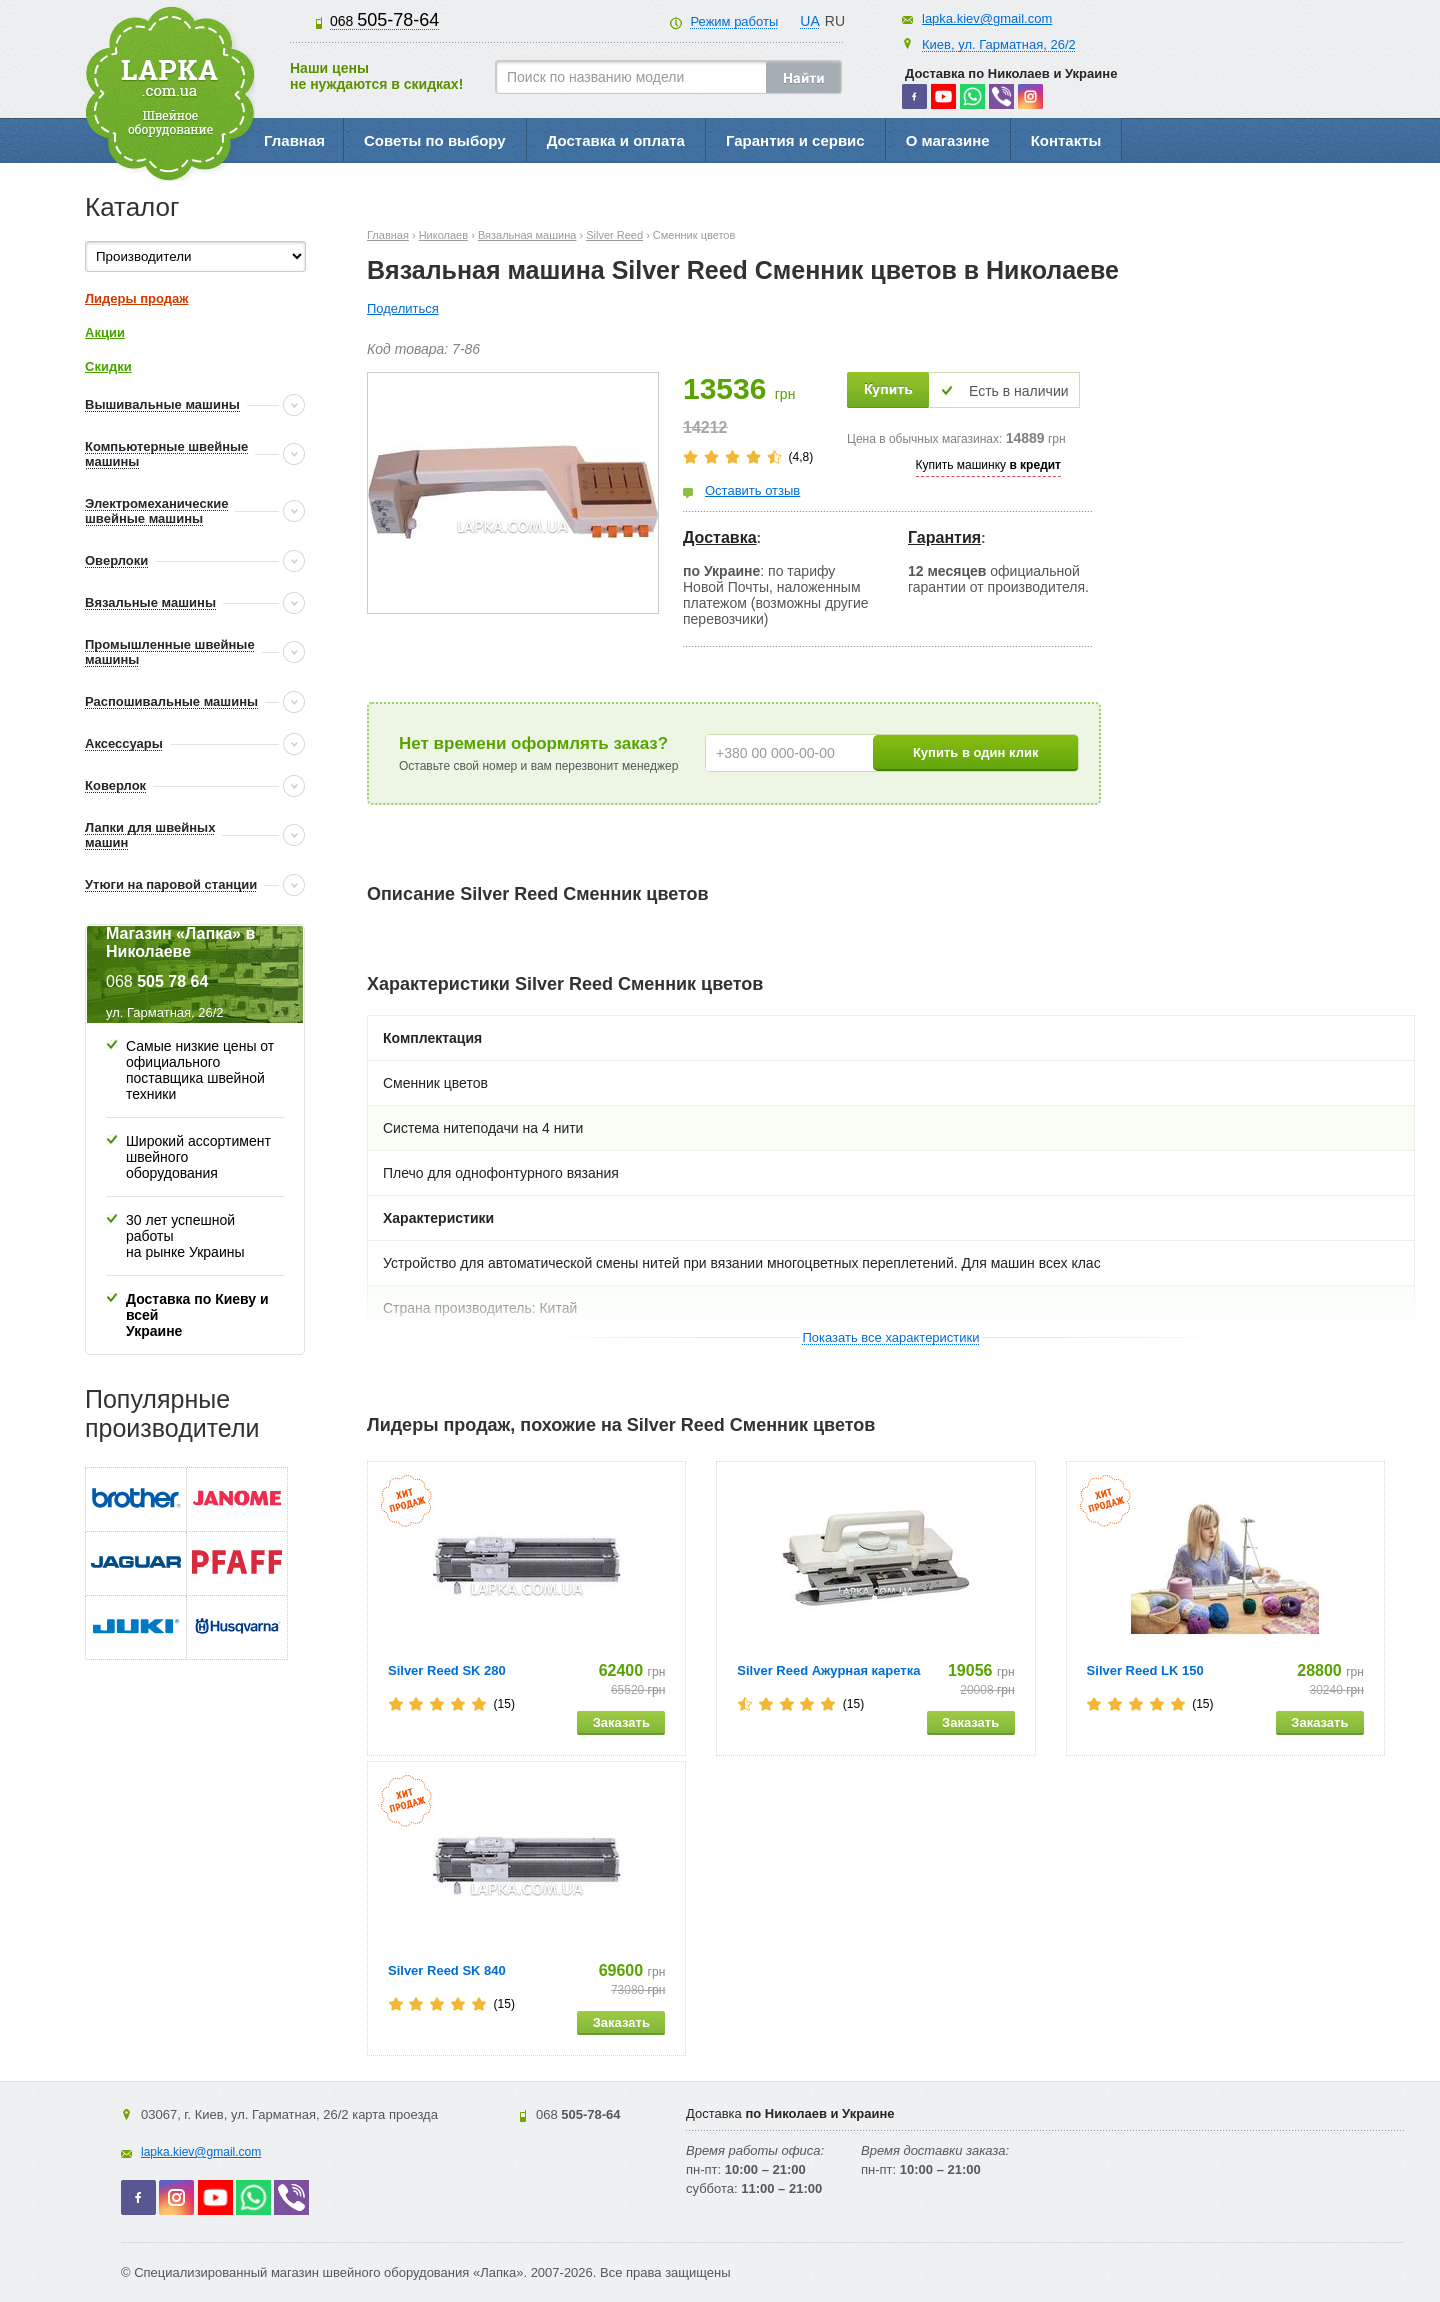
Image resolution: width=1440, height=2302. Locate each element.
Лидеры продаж (137, 298)
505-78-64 (384, 20)
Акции (105, 332)
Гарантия (944, 537)
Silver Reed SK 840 (447, 1970)
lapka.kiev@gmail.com (987, 18)
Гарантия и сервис (795, 140)
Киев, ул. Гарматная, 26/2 (999, 44)
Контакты (1066, 140)
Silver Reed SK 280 (447, 1670)
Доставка (720, 537)
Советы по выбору (435, 140)
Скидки (108, 366)
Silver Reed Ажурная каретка (828, 1670)
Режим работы (734, 21)
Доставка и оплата (616, 140)
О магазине (948, 140)
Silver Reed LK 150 (1145, 1670)
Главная (294, 140)
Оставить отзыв (752, 490)
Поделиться (403, 308)
